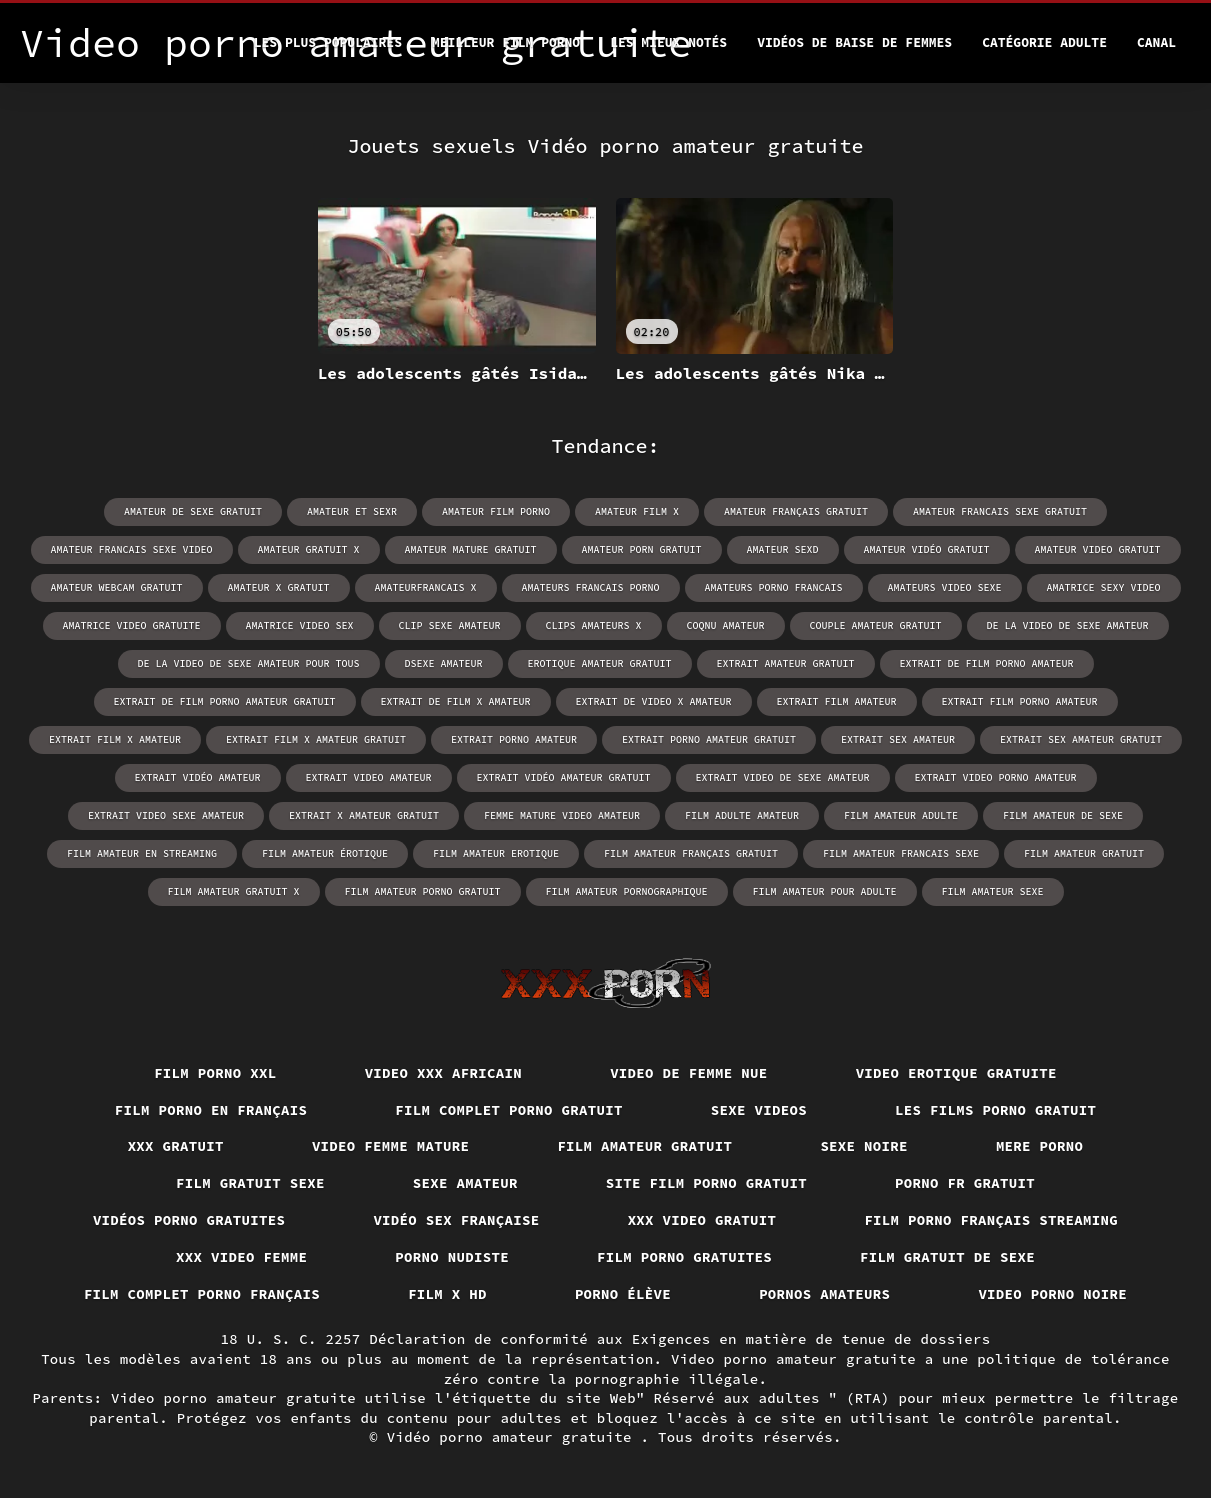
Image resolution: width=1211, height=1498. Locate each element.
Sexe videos (759, 1110)
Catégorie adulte (1044, 42)
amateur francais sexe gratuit (1000, 511)
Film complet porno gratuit (509, 1110)
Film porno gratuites (684, 1257)
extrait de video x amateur (654, 701)
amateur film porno (496, 511)
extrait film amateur (837, 701)
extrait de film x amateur (456, 701)
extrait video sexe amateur (166, 815)
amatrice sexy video (1104, 587)
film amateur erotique (496, 853)
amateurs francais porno (591, 587)
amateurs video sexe (945, 587)
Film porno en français (211, 1110)
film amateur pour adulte (825, 891)
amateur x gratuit (279, 587)
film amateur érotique (325, 853)
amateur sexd (783, 549)
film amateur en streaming (142, 853)
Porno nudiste (452, 1257)
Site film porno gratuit (706, 1183)
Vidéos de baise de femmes (854, 42)
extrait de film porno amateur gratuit (225, 701)
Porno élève (623, 1294)
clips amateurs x (594, 625)
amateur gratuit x (309, 549)
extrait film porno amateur (1020, 701)
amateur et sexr (352, 511)
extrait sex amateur (898, 739)
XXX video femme (241, 1257)
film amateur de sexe (1063, 815)
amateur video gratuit (1098, 549)
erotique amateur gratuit (600, 663)
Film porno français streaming (991, 1220)
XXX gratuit (176, 1146)
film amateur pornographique (627, 891)
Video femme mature (391, 1146)
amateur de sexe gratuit (193, 511)
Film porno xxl (215, 1073)
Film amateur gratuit (644, 1146)
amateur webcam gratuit (117, 587)
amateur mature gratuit (471, 549)
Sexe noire (864, 1146)
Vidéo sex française (456, 1220)
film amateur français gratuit (691, 853)
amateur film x (637, 511)
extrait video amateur (369, 777)
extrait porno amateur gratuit (709, 739)
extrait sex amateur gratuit (1081, 739)
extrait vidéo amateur (198, 777)
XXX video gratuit (702, 1220)
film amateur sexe (993, 891)
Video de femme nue (689, 1073)
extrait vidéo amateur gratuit (564, 777)
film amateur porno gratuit (423, 891)
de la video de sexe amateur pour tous (249, 663)
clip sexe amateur (450, 625)
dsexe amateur (444, 663)
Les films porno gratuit (995, 1110)
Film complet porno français (202, 1294)
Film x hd (447, 1294)
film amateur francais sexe (901, 853)
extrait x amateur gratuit (364, 815)
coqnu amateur (726, 625)
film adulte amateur (742, 815)
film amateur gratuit (1084, 853)
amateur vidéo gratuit (927, 549)
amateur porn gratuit (642, 549)
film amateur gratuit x (234, 891)
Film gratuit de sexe (947, 1257)
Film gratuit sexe (250, 1183)
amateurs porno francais (774, 587)
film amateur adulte (901, 815)
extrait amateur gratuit (786, 663)
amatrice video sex (300, 625)
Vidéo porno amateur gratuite (514, 1437)
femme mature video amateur (562, 815)
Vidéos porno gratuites (189, 1220)
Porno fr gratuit (965, 1183)
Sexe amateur (465, 1183)
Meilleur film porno (506, 42)
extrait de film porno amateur (987, 663)
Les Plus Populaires (328, 42)
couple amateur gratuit (876, 625)
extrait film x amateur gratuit (316, 739)
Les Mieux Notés (668, 42)
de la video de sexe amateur (1068, 625)
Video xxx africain (444, 1073)
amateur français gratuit (796, 511)
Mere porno (1040, 1146)
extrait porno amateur (514, 739)
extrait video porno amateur (996, 777)
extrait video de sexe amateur (783, 777)
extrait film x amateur (115, 739)
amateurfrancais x (426, 587)
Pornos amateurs (824, 1294)
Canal (1156, 42)
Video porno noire (1052, 1294)
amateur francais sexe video (132, 549)
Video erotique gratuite (956, 1073)
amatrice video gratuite (132, 625)
